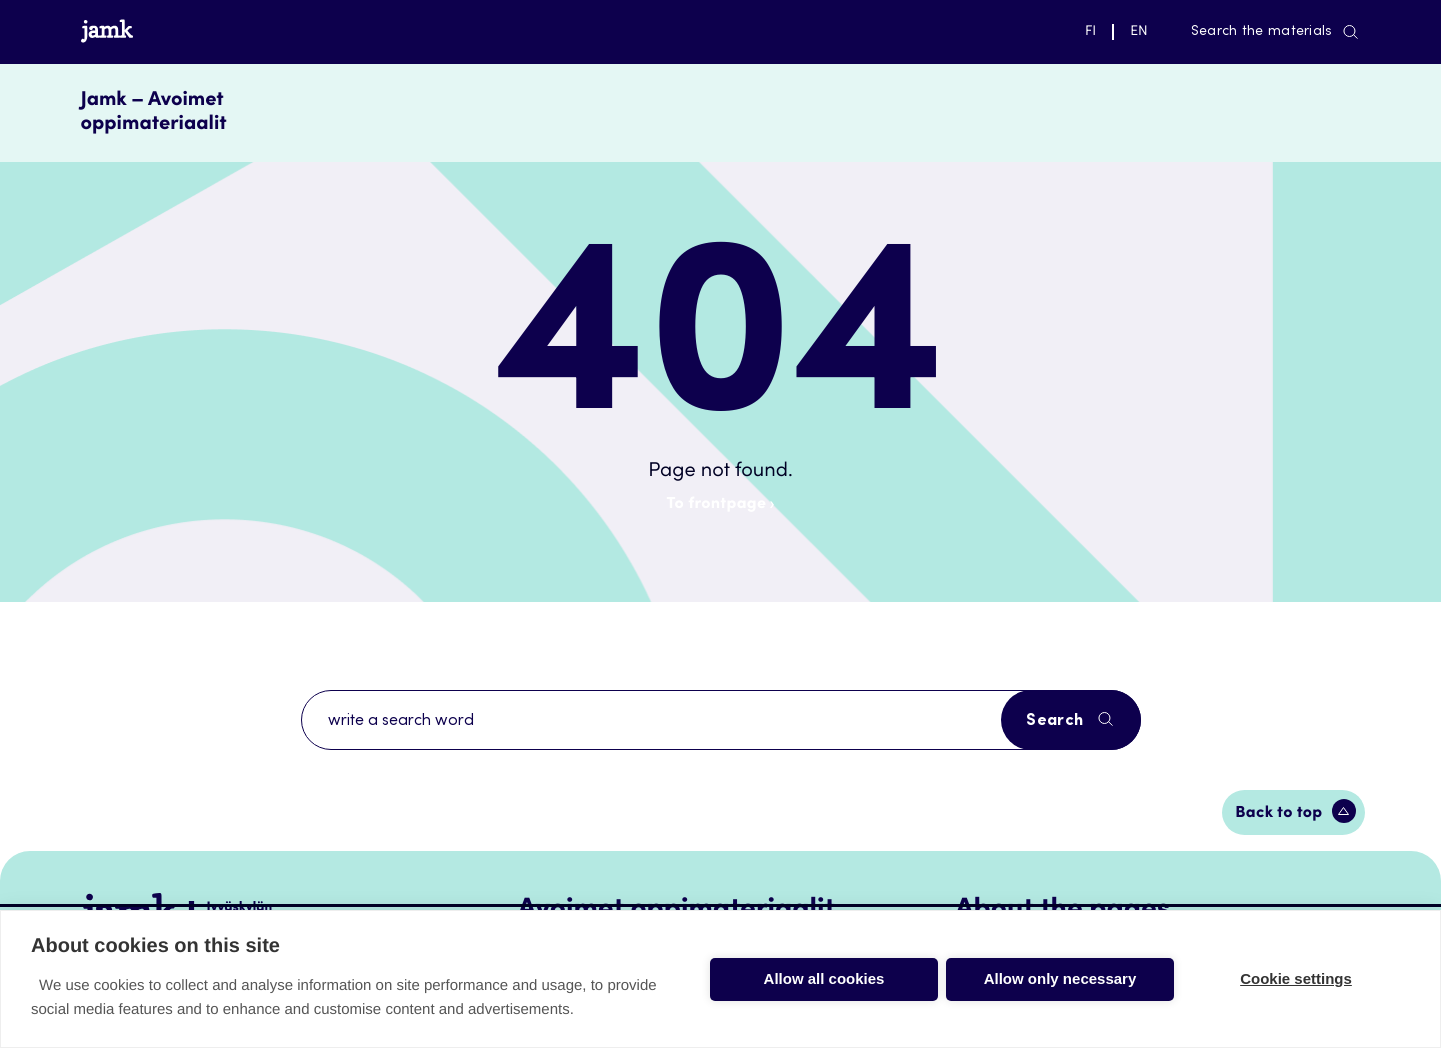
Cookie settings (1296, 978)
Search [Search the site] (1070, 719)
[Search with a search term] (721, 720)
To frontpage (721, 505)
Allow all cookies (824, 978)
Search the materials (1276, 32)
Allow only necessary (1060, 978)
